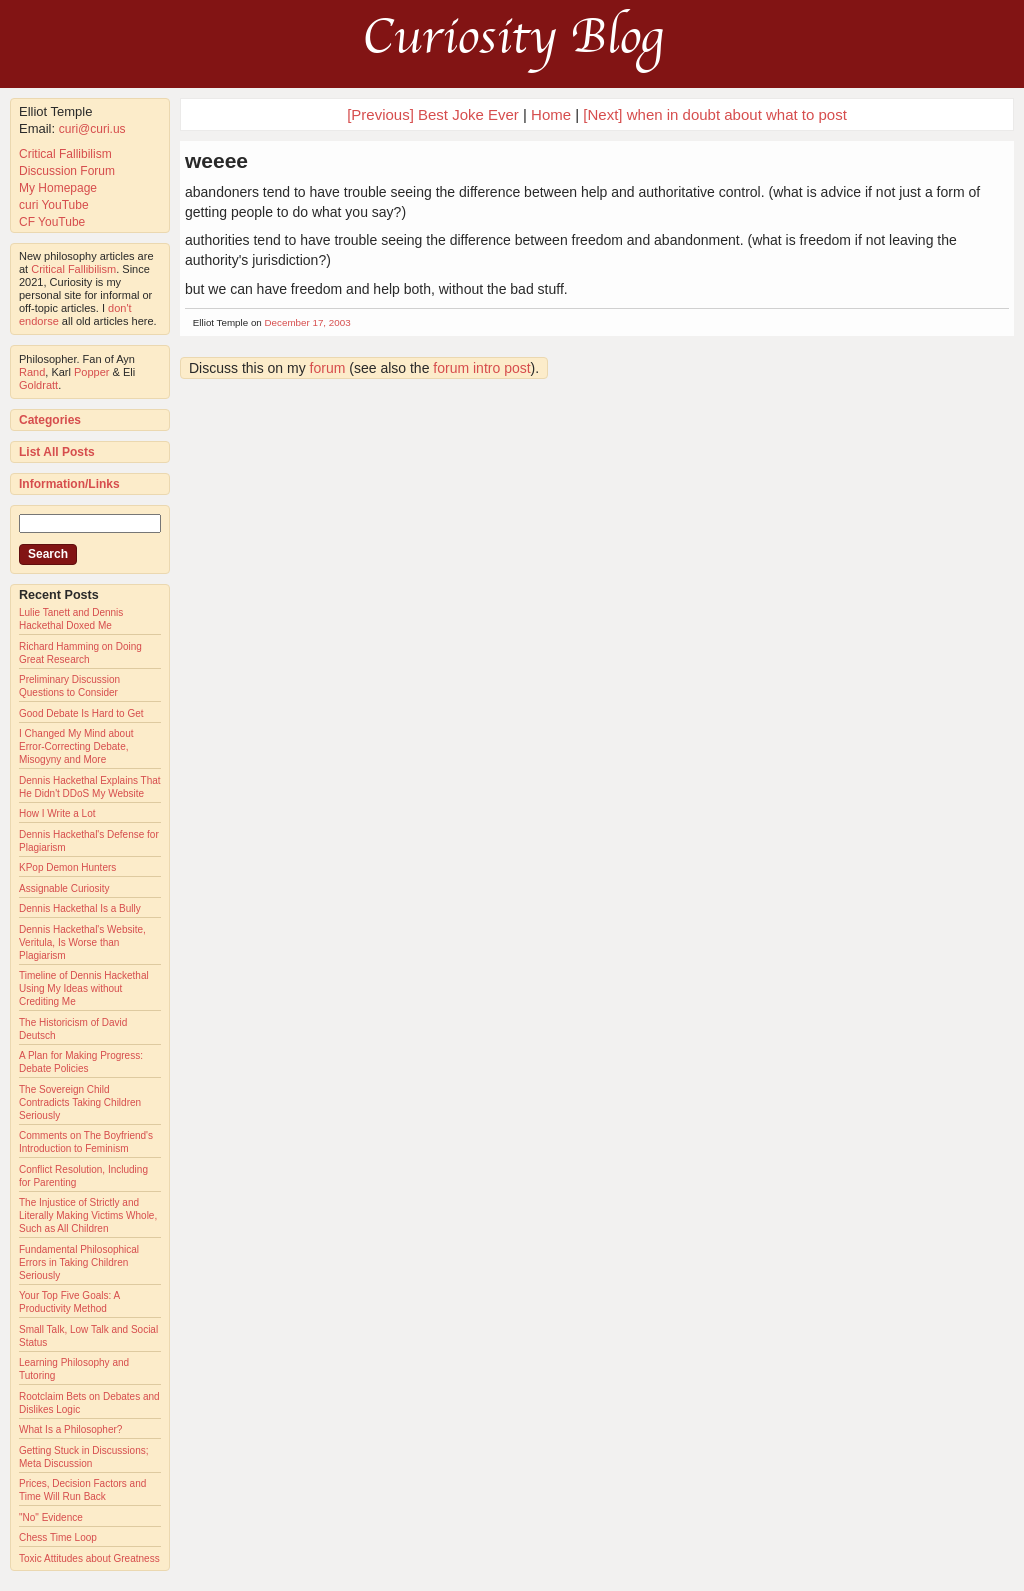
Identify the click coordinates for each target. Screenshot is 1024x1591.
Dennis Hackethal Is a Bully (80, 908)
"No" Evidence (51, 1517)
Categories (50, 420)
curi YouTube (54, 205)
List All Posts (57, 452)
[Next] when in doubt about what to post (715, 114)
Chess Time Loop (58, 1537)
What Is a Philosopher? (70, 1429)
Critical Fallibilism (65, 154)
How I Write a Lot (57, 813)
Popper (91, 372)
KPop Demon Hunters (67, 867)
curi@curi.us (92, 129)
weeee (216, 160)
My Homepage (58, 188)
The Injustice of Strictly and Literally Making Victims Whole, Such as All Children (88, 1215)
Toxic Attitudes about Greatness (89, 1558)
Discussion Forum (67, 171)
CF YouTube (52, 222)
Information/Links (69, 484)
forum (328, 368)
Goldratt (38, 385)
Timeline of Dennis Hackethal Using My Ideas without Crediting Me (84, 988)
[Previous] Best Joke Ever (433, 114)
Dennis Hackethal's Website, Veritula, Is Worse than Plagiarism (82, 942)
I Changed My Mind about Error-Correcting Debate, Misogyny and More (76, 746)
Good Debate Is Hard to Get (81, 713)
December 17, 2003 (308, 322)
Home (551, 114)
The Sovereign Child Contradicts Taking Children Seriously (80, 1102)
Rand (32, 372)
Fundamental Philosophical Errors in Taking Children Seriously (79, 1262)
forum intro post (481, 368)
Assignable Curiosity (64, 888)
